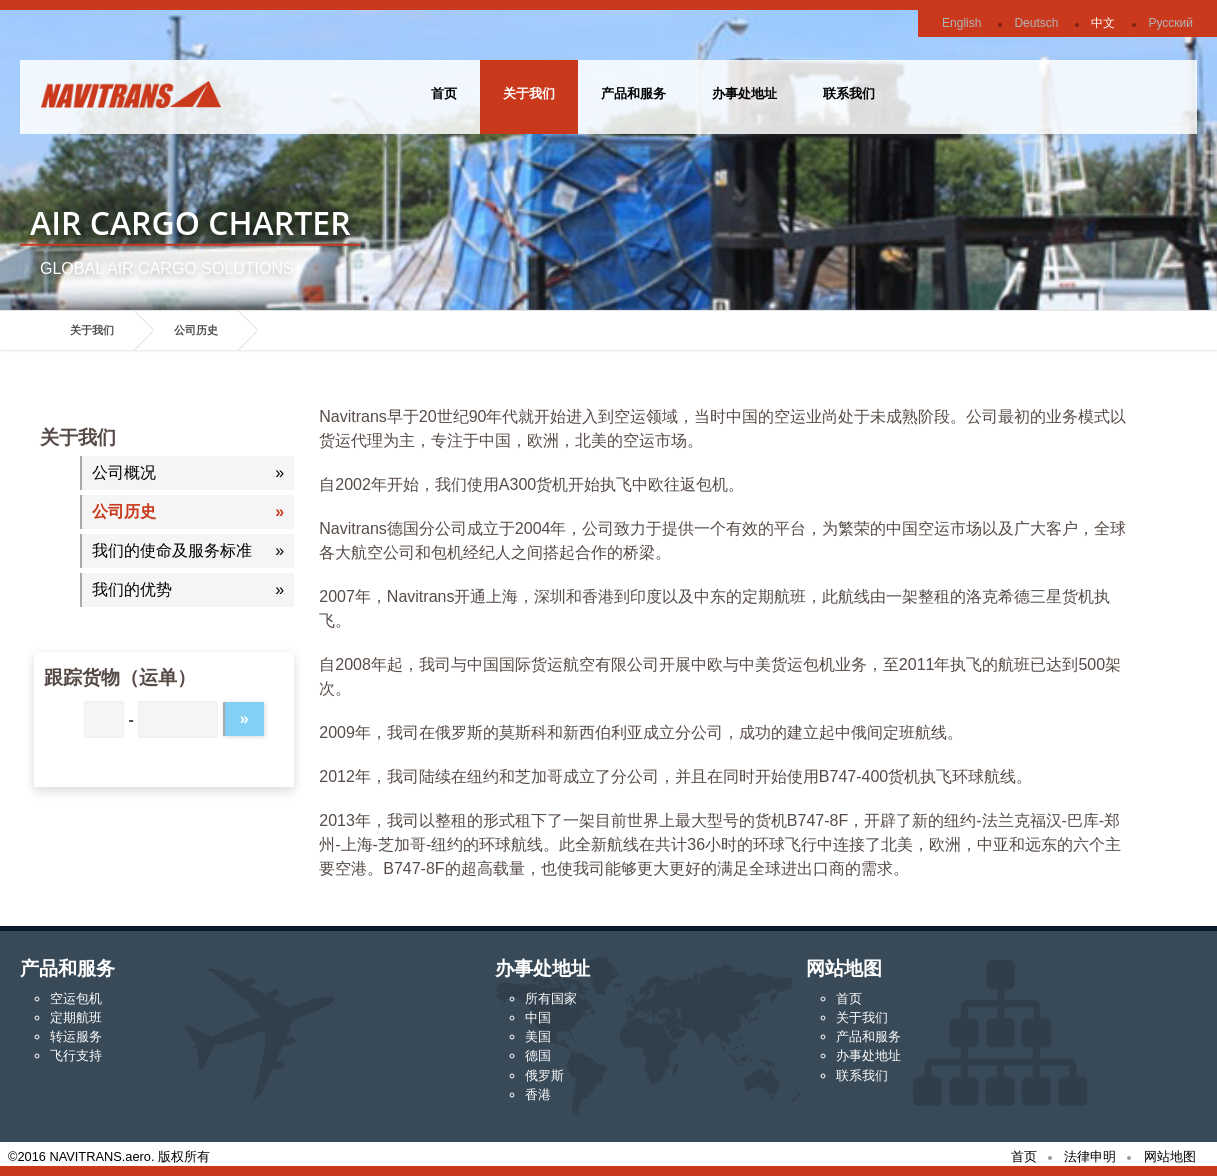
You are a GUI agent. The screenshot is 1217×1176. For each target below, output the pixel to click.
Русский (1170, 23)
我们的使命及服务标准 (172, 550)
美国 (538, 1036)
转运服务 (76, 1036)
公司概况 (124, 472)
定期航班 (76, 1017)
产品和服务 (633, 93)
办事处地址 (744, 93)
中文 (1103, 23)
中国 (538, 1017)
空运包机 (76, 998)
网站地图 (1170, 1156)
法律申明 (1090, 1156)
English (961, 23)
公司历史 (196, 330)
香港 (538, 1094)
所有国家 (551, 998)
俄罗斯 (544, 1075)
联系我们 (849, 93)
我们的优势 (132, 589)
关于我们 (529, 93)
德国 (538, 1055)
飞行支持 (76, 1055)
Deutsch (1036, 23)
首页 (444, 93)
